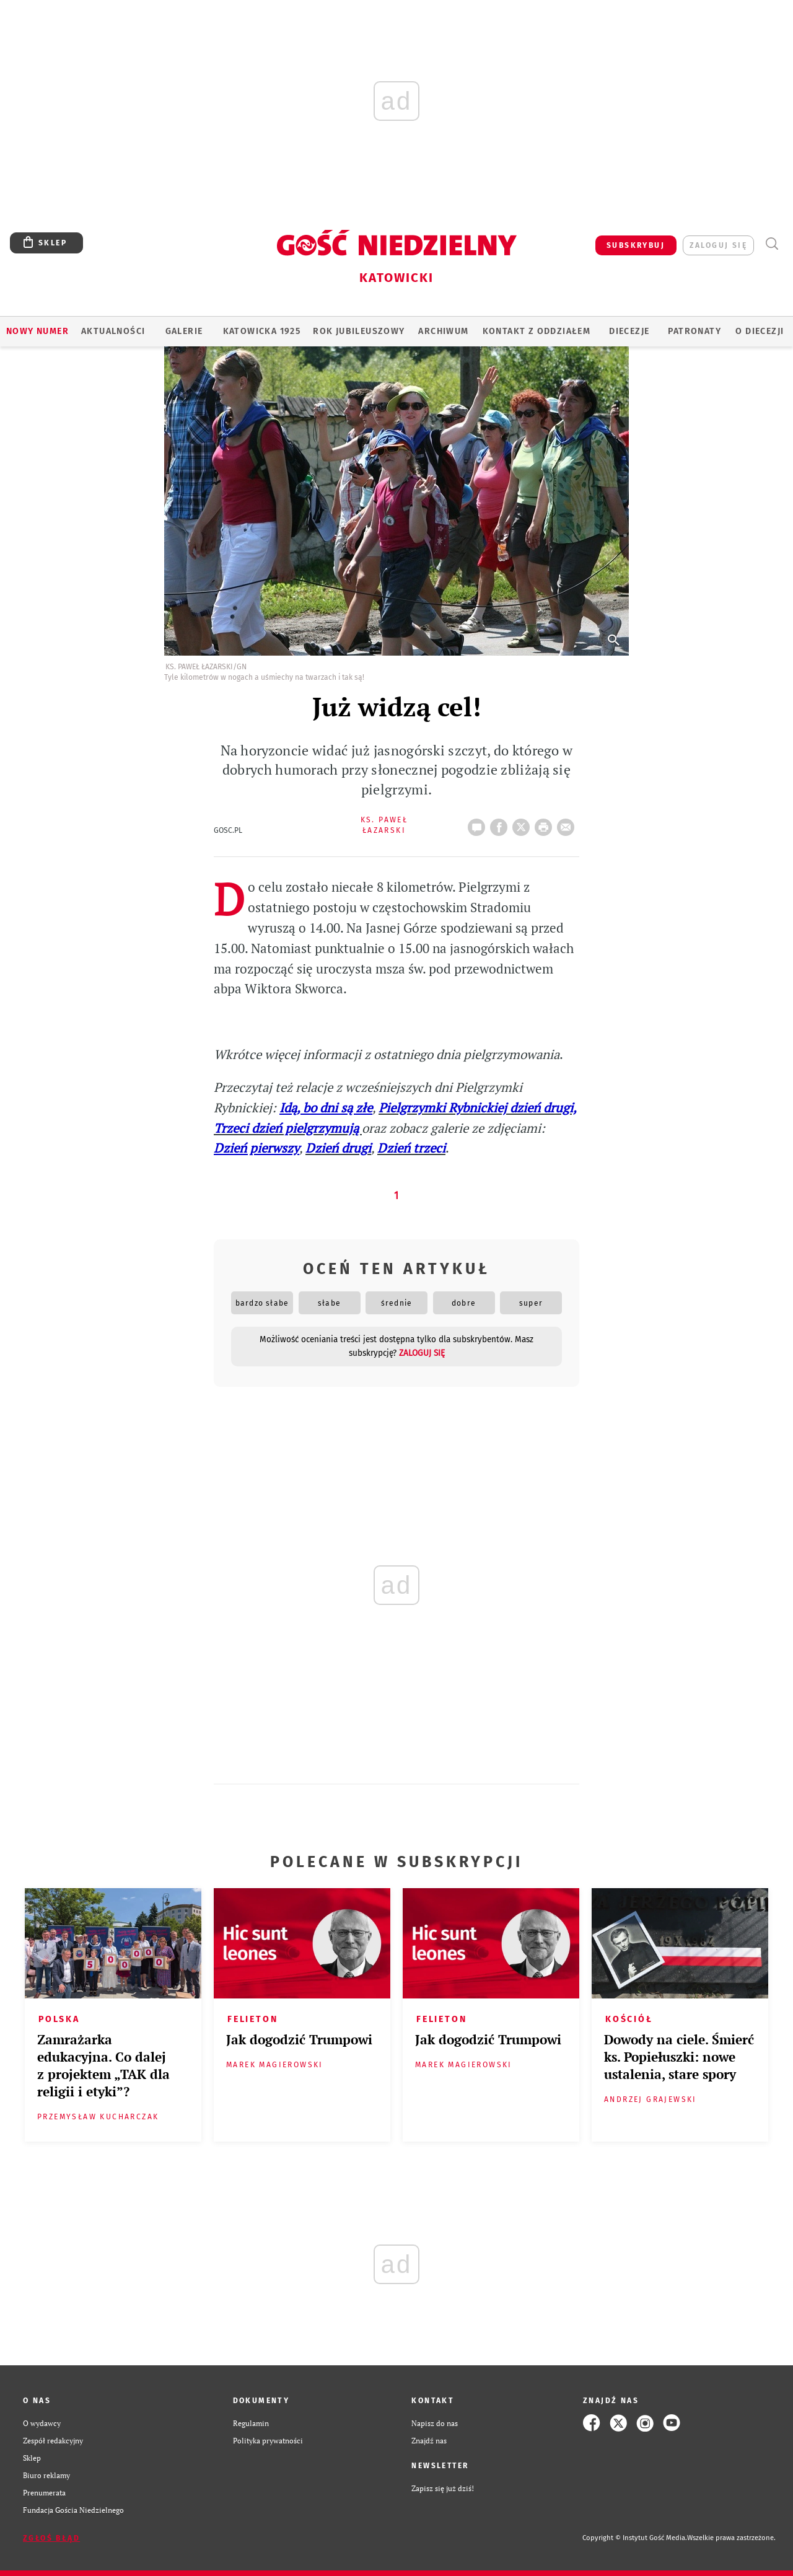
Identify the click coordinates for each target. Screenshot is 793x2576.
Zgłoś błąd (51, 2538)
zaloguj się (718, 245)
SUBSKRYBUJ (636, 245)
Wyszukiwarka (771, 243)
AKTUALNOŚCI (113, 331)
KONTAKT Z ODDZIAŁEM (537, 331)
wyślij (568, 823)
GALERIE (184, 331)
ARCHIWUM (443, 331)
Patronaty (694, 331)
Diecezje (629, 331)
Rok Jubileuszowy (359, 331)
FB (501, 823)
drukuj (546, 823)
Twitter (523, 823)
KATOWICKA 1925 (262, 331)
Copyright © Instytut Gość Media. (634, 2538)
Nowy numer (37, 331)
